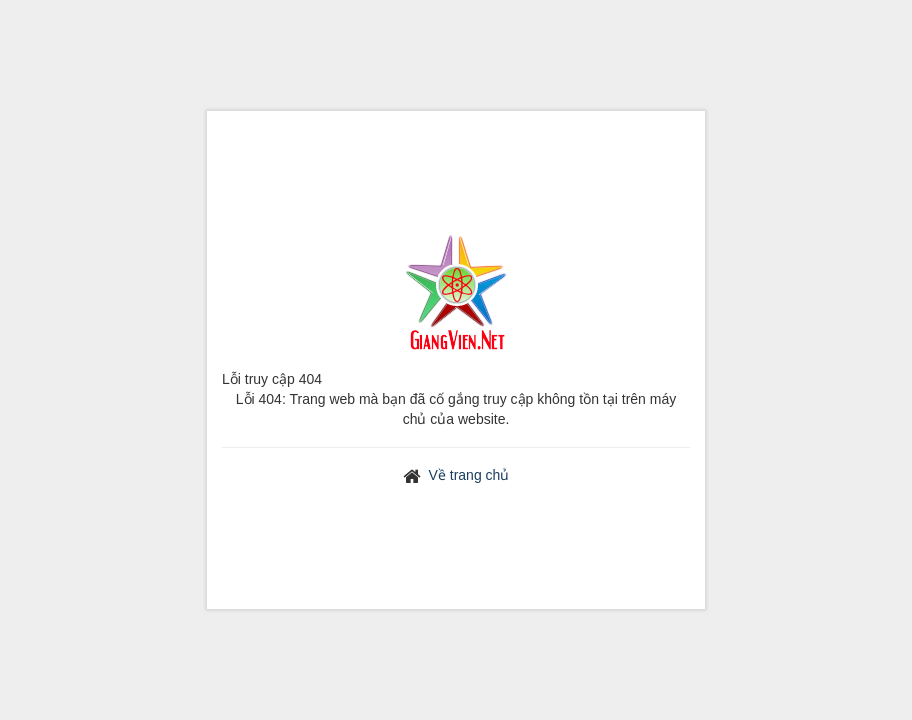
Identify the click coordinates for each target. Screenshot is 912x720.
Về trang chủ (469, 475)
